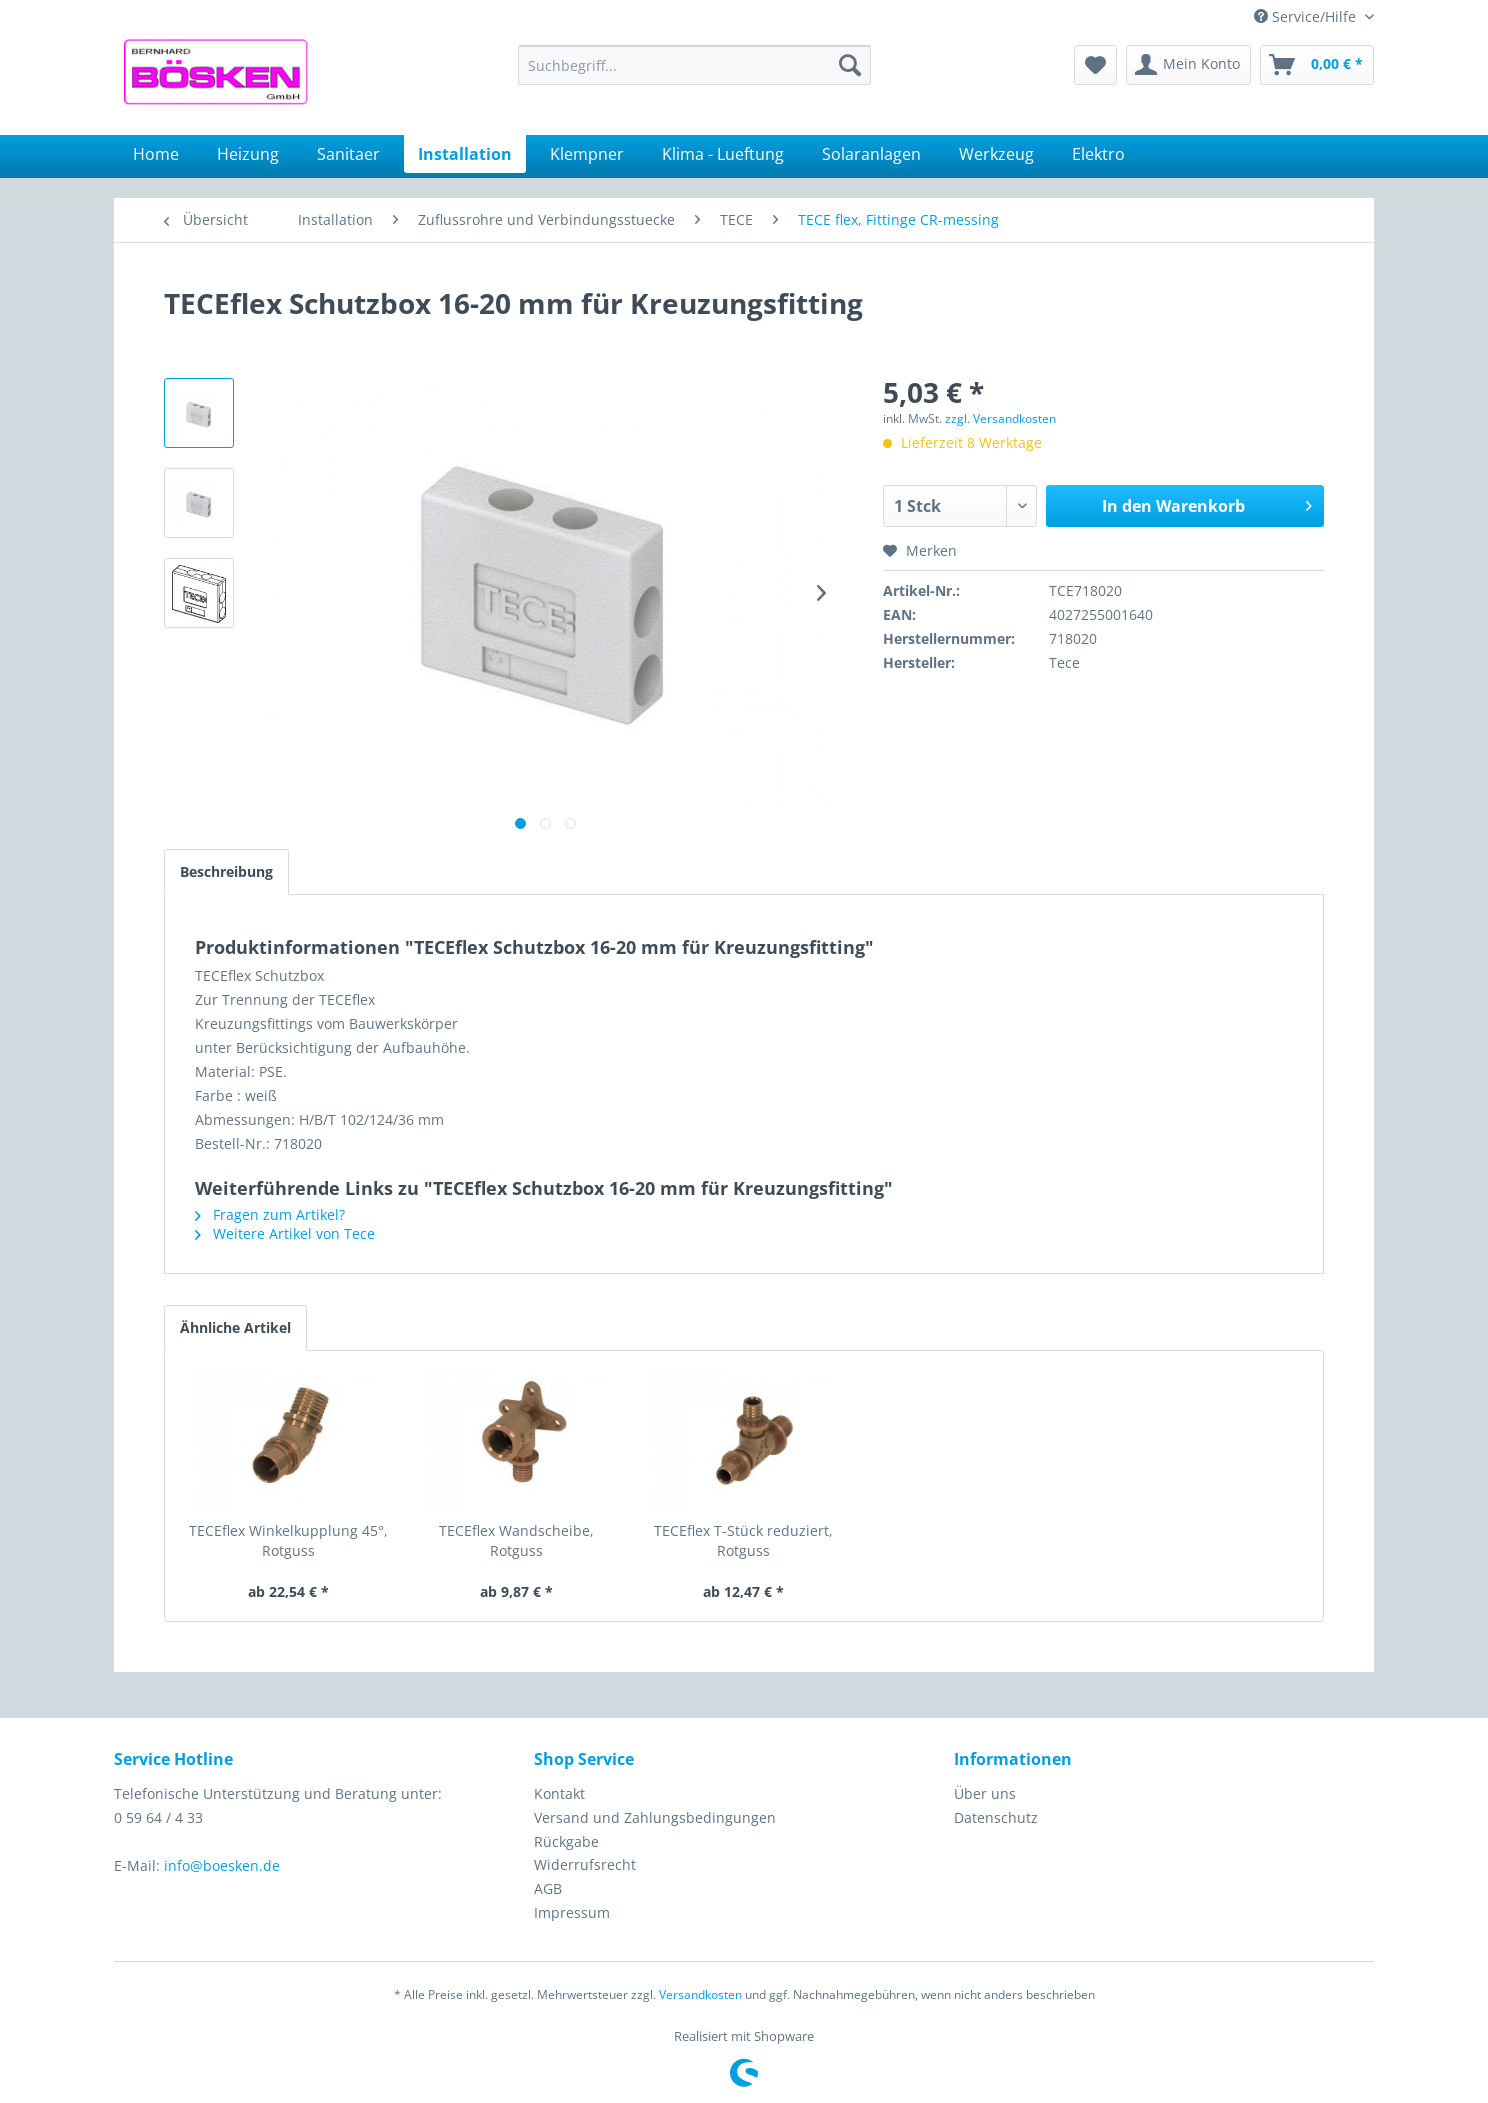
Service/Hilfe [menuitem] (1307, 16)
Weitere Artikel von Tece (285, 1233)
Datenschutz (996, 1817)
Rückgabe (566, 1841)
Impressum (572, 1912)
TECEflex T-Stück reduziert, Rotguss (743, 1540)
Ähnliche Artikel (235, 1327)
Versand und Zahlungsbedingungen (655, 1817)
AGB (548, 1888)
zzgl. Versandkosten (1000, 418)
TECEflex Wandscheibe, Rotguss (516, 1540)
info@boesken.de (222, 1865)
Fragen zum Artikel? (270, 1214)
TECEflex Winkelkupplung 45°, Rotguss (288, 1540)
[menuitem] (694, 65)
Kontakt (559, 1793)
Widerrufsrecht (585, 1864)
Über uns (985, 1793)
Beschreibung (226, 871)
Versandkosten (700, 1994)
